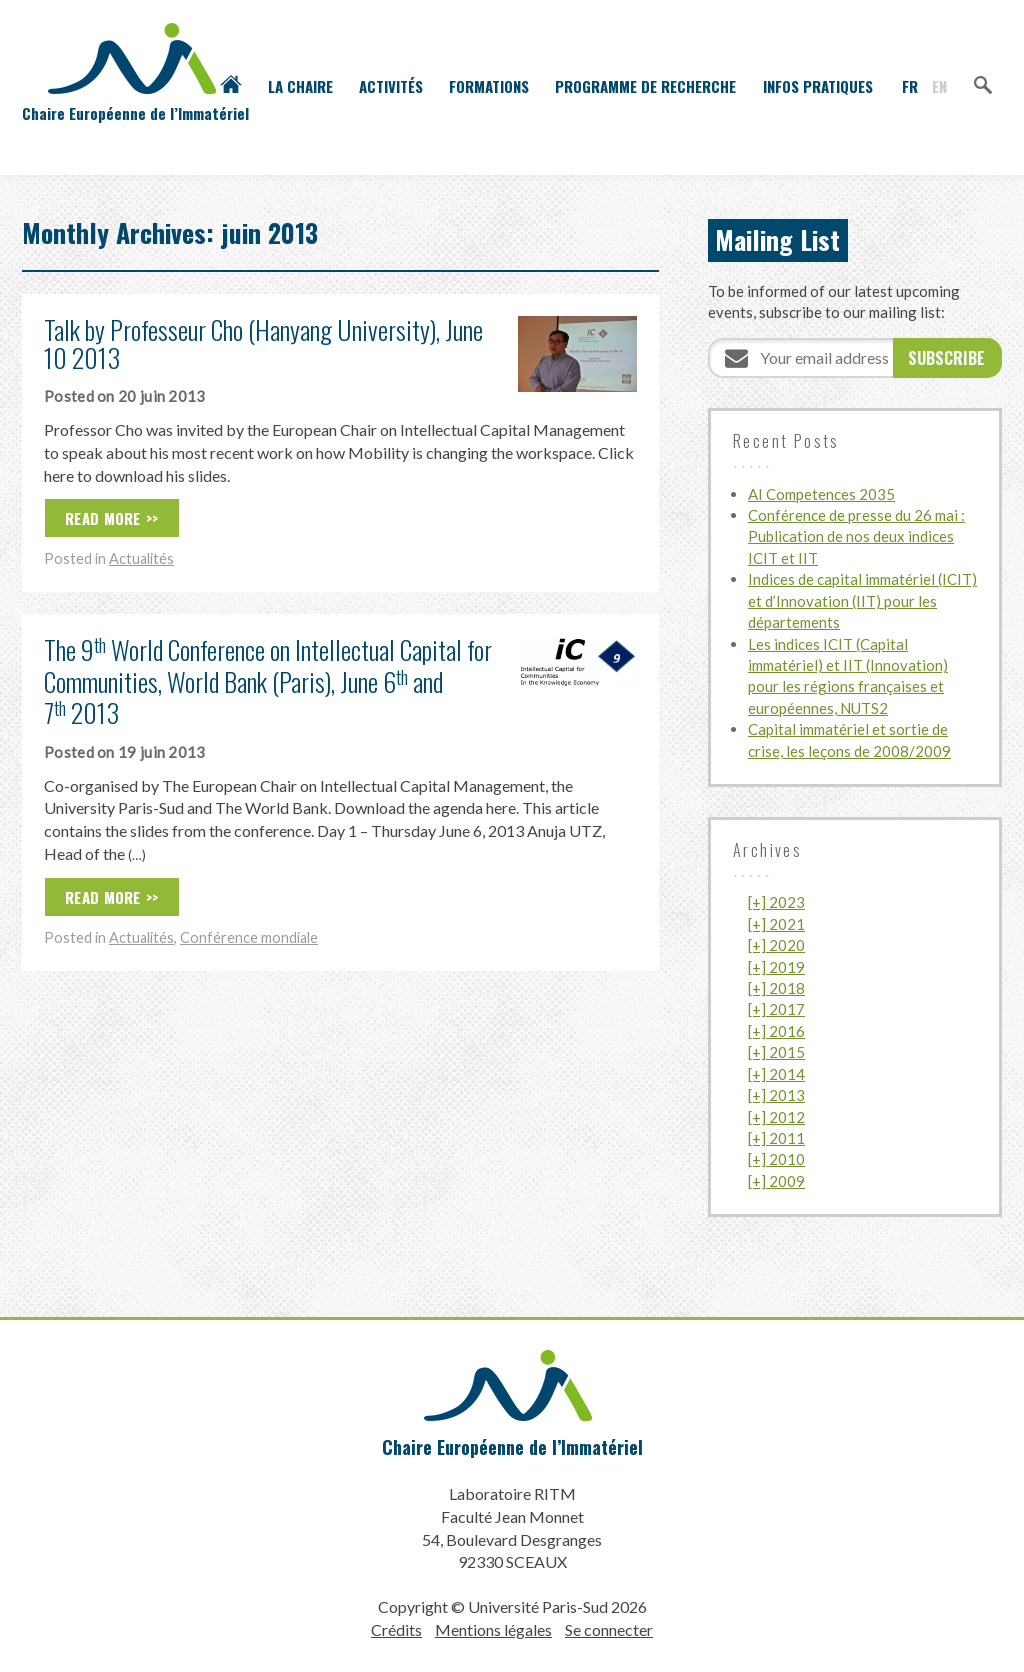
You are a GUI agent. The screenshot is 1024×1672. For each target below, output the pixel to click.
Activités (391, 86)
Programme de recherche (645, 86)
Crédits (396, 1629)
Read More (103, 518)
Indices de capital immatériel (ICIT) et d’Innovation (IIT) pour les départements (862, 600)
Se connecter (609, 1629)
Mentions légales (493, 1629)
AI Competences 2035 (821, 494)
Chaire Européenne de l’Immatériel (512, 1447)
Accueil (231, 86)
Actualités (141, 558)
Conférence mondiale (249, 937)
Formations (489, 86)
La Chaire (300, 86)
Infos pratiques (818, 86)
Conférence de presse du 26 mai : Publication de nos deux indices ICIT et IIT (856, 536)
